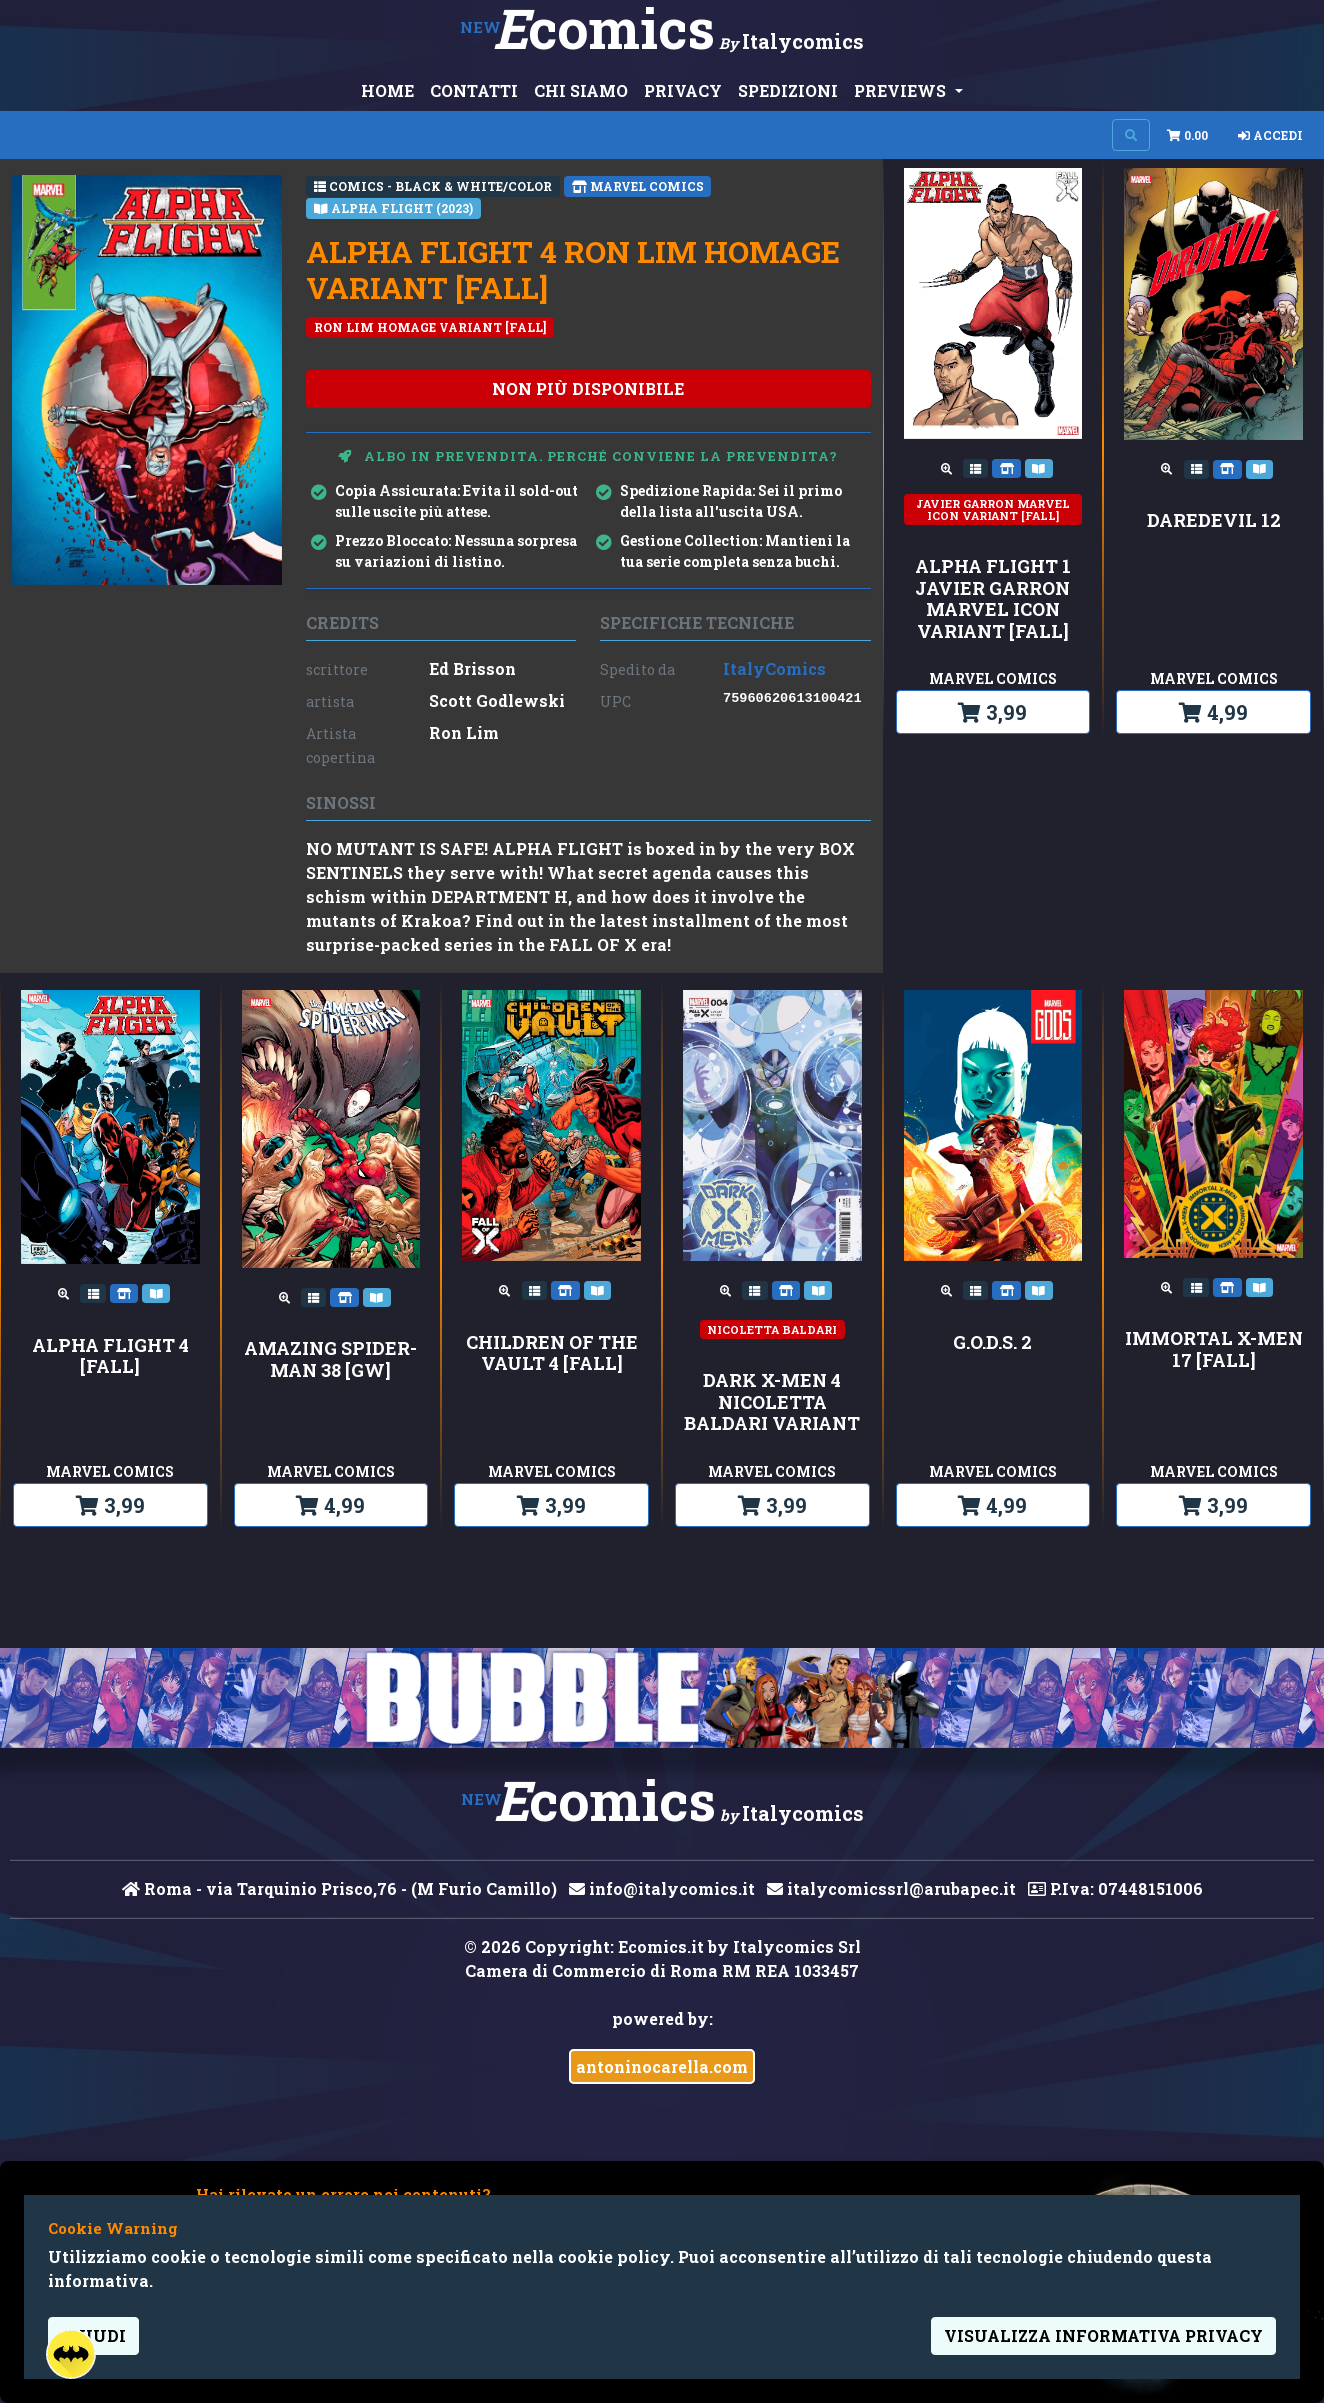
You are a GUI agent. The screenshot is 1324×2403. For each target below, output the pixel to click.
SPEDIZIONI (788, 90)
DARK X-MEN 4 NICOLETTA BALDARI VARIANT (772, 1402)
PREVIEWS (902, 90)
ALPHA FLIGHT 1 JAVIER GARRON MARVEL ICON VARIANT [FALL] (993, 599)
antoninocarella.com (662, 2066)
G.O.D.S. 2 (992, 1343)
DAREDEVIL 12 (1214, 521)
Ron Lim (464, 732)
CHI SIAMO (581, 90)
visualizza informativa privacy (1103, 2335)
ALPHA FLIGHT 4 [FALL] (110, 1356)
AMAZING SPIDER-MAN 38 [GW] (330, 1359)
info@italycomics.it (662, 1888)
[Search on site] (1131, 135)
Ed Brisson (472, 668)
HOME (387, 90)
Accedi (1270, 135)
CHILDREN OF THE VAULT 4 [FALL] (552, 1353)
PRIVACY (683, 90)
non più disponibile (588, 388)
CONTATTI (474, 90)
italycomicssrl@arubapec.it (891, 1888)
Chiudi (93, 2335)
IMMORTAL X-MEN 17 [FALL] (1214, 1349)
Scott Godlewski (497, 700)
